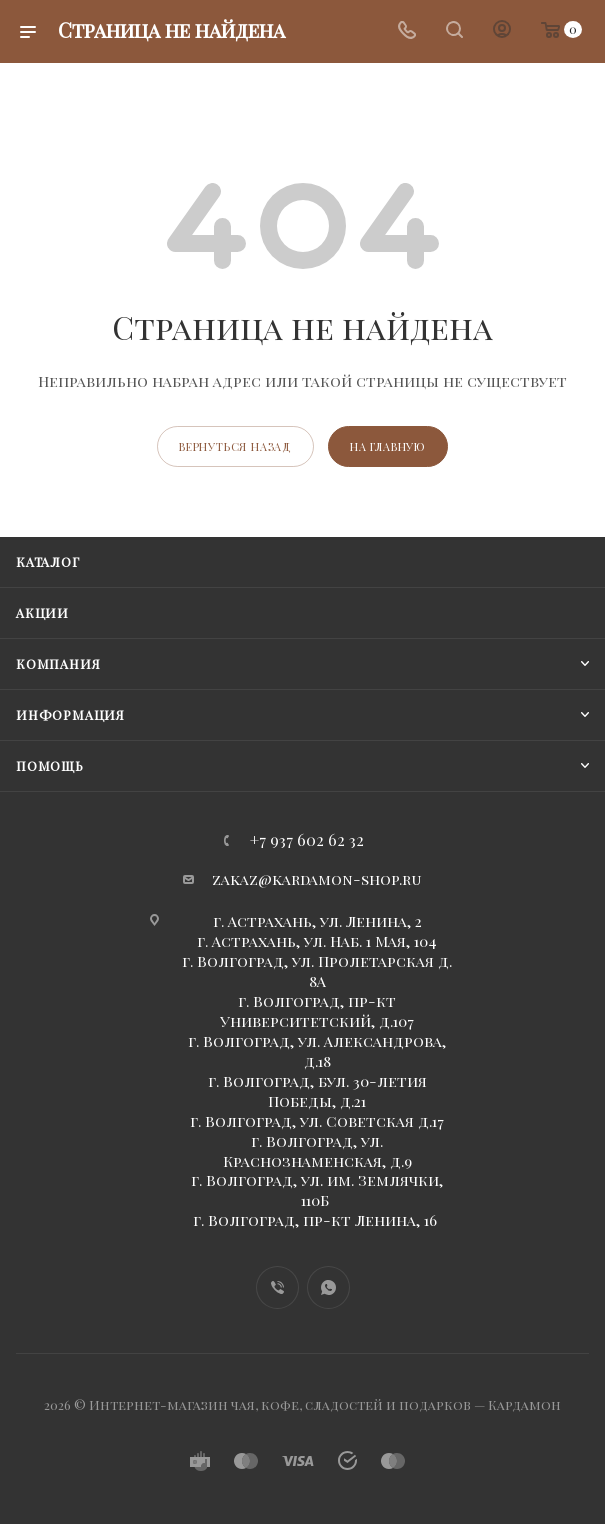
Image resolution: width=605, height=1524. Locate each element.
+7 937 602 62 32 (307, 840)
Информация (70, 714)
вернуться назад (235, 446)
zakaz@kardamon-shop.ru (317, 879)
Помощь (50, 765)
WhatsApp (328, 1287)
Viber (277, 1287)
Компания (58, 663)
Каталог (48, 561)
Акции (42, 612)
